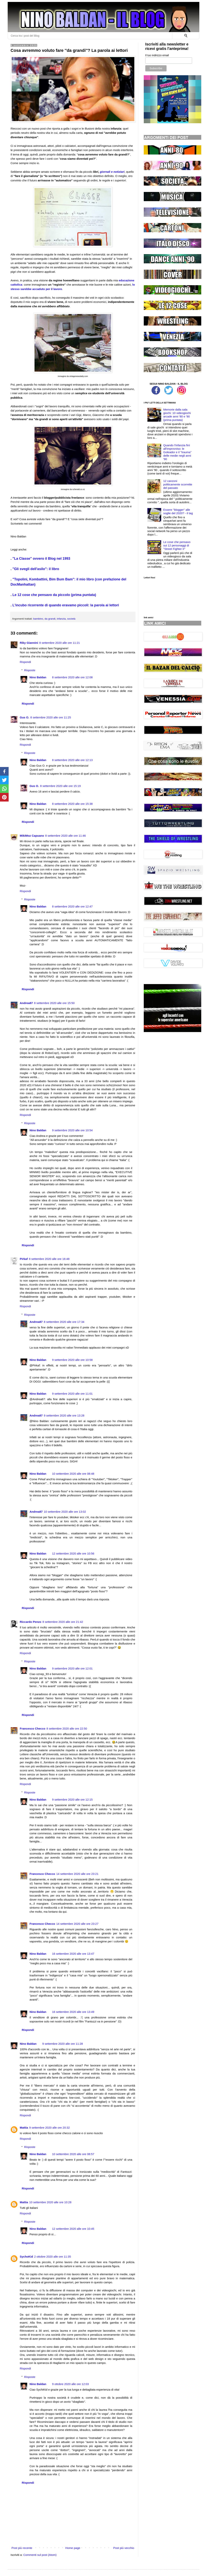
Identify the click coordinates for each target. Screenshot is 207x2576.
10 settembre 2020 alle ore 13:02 (65, 1511)
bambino (38, 618)
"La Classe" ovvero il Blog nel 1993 (41, 558)
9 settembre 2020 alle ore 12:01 (72, 1668)
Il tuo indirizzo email (157, 55)
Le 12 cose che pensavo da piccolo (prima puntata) (54, 595)
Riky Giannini (29, 642)
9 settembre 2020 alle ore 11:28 (62, 2043)
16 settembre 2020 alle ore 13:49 (73, 2011)
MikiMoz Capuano (32, 835)
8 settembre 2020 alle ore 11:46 (65, 835)
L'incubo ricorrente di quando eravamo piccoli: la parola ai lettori (65, 605)
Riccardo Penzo (30, 1621)
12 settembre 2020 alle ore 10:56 (73, 1553)
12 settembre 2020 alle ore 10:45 (73, 2228)
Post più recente (22, 2548)
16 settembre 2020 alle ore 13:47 (73, 1953)
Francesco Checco (32, 1728)
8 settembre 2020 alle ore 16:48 (49, 1258)
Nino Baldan (38, 677)
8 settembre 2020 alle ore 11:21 (59, 642)
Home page (72, 2548)
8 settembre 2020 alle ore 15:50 (54, 1003)
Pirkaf (24, 1258)
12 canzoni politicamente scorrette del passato (177, 484)
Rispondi (25, 662)
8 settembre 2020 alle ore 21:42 (63, 1621)
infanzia (61, 618)
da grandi (50, 618)
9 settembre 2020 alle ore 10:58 (72, 1359)
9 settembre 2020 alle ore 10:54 (72, 1130)
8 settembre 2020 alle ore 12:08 (72, 677)
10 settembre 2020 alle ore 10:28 (50, 2202)
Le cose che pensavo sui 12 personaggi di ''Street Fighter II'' (177, 545)
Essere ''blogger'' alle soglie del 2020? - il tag (178, 511)
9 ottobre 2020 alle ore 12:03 (70, 2384)
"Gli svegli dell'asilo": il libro (35, 569)
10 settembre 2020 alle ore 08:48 (73, 1473)
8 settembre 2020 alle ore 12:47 (72, 906)
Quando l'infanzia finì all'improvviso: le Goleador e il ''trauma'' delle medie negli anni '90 (177, 452)
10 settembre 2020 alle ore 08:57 (73, 2154)
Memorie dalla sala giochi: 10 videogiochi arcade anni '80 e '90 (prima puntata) (177, 414)
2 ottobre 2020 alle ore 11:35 (52, 2256)
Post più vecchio (123, 2548)
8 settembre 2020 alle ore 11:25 (50, 717)
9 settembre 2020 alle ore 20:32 (49, 2127)
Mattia (24, 2127)
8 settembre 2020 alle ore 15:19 (60, 786)
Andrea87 (26, 1003)
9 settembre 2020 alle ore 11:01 (72, 1393)
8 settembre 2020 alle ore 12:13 (72, 760)
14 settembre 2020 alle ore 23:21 (77, 1873)
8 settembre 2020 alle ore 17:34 (64, 1321)
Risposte (29, 670)
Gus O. (24, 717)
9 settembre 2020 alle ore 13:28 (64, 1415)
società (71, 618)
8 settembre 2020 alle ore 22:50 (66, 1728)
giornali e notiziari (112, 171)
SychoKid (26, 2256)
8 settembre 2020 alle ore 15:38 (72, 803)
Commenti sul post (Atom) (40, 2554)
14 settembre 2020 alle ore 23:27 (77, 1923)
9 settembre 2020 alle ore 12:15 (72, 1799)
